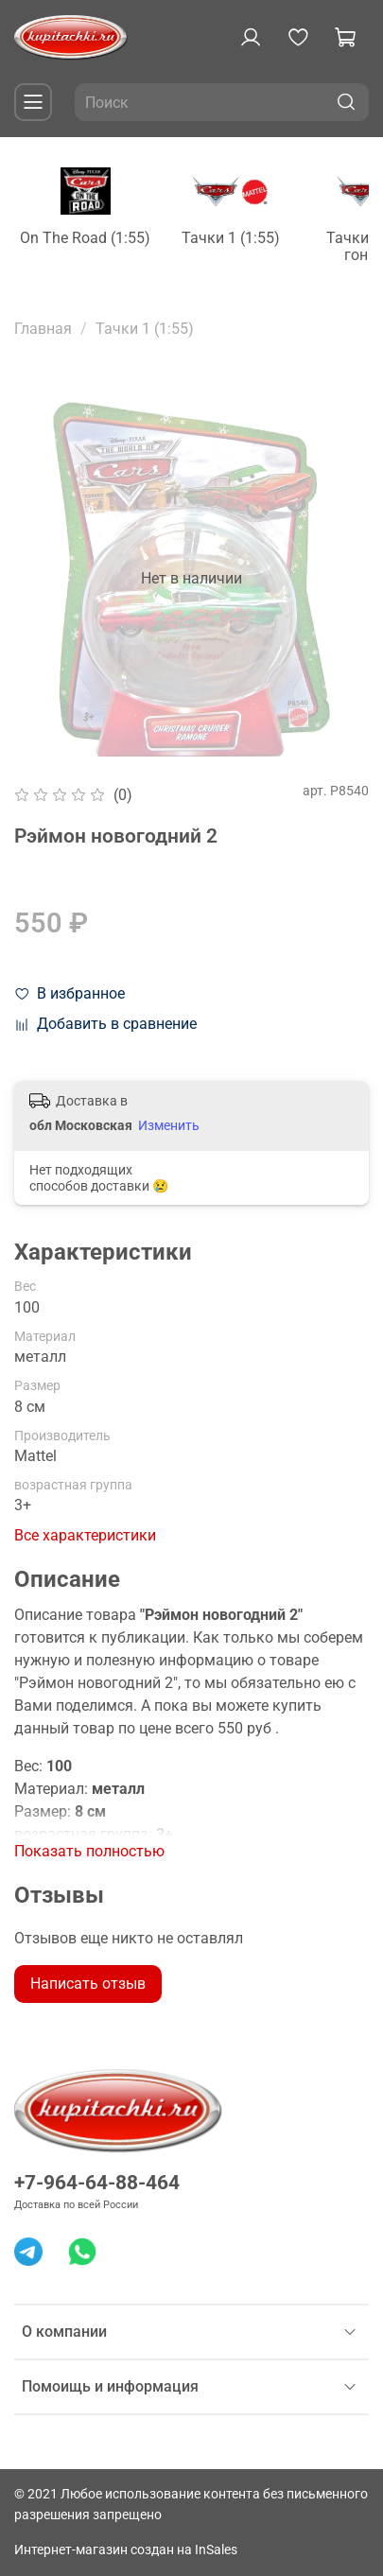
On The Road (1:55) (97, 243)
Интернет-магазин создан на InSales (125, 2550)
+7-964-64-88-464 (97, 2182)
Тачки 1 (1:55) (258, 243)
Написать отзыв (88, 1988)
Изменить (169, 1130)
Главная (43, 333)
